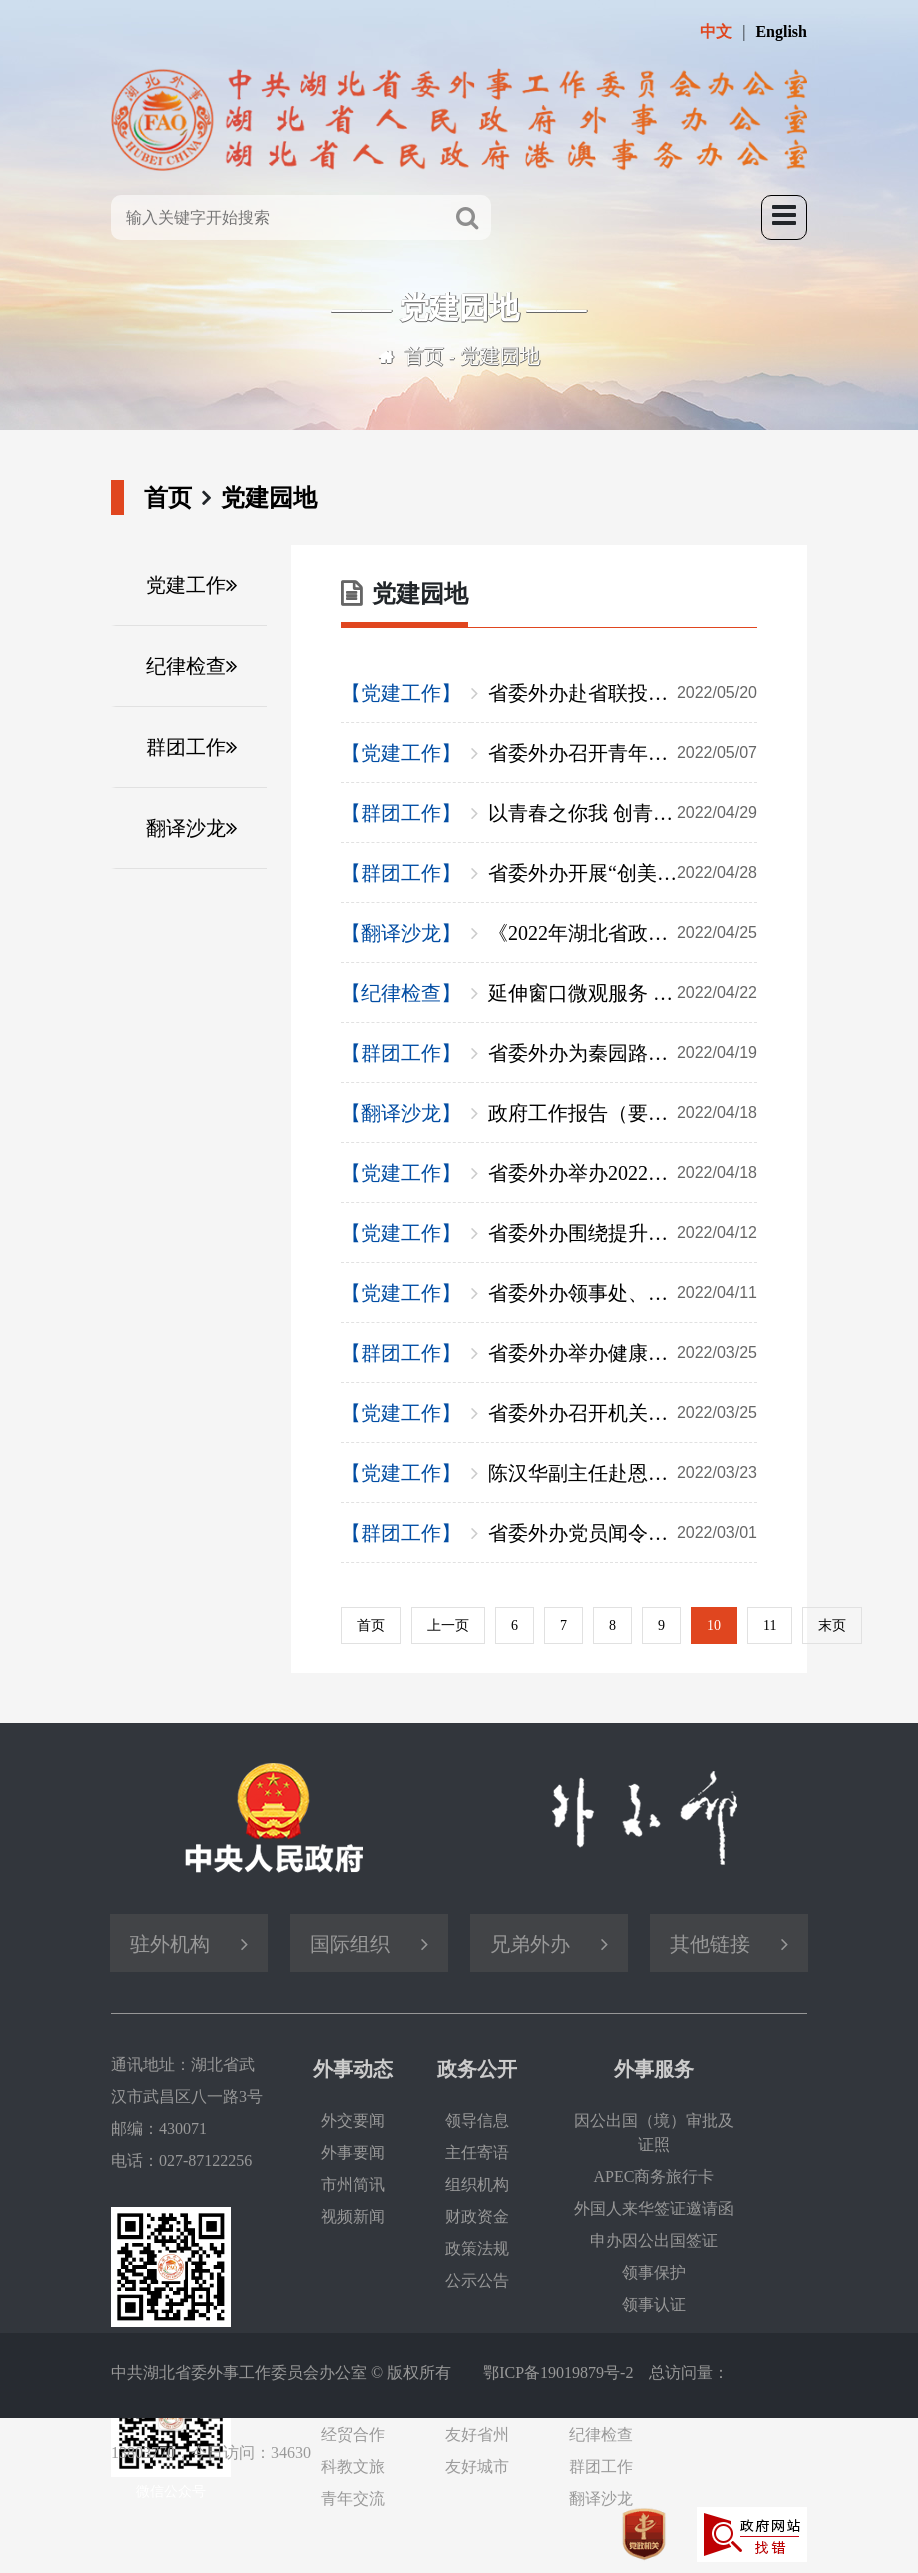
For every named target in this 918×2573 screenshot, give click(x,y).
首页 (424, 356)
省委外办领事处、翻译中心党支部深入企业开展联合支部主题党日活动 (622, 1293)
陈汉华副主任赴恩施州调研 (622, 1473)
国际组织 (350, 1944)
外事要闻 (353, 2152)
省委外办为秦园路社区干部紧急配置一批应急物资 (622, 1053)
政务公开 (477, 2069)
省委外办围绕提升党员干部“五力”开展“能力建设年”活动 (622, 1233)
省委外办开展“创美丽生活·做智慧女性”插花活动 (622, 873)
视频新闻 (353, 2216)
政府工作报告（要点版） (622, 1113)
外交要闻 (353, 2120)
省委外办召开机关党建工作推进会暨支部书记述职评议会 (622, 1413)
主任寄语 (477, 2152)
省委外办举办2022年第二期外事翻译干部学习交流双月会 (622, 1173)
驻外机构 (170, 1944)
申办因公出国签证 (654, 2240)
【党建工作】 (401, 693)
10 (714, 1625)
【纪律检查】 (401, 993)
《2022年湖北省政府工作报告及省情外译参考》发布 (622, 933)
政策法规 (477, 2248)
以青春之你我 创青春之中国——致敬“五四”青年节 (622, 813)
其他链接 (710, 1944)
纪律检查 (186, 666)
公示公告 (477, 2280)
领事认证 (654, 2304)
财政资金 (477, 2216)
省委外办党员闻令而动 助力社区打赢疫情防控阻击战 (622, 1533)
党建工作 (186, 585)
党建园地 (500, 356)
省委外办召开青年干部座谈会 (622, 753)
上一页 (448, 1625)
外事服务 (654, 2069)
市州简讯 (353, 2184)
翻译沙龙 (186, 828)
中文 (716, 31)
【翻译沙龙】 (401, 933)
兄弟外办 (530, 1944)
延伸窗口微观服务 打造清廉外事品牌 (622, 993)
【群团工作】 (401, 813)
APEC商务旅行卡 (654, 2176)
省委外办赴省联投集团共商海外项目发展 (622, 693)
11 (769, 1625)
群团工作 (186, 747)
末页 (832, 1625)
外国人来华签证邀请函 (654, 2208)
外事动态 (353, 2069)
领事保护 (654, 2272)
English (781, 31)
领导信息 (477, 2120)
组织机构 (477, 2184)
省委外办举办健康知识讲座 (622, 1353)
